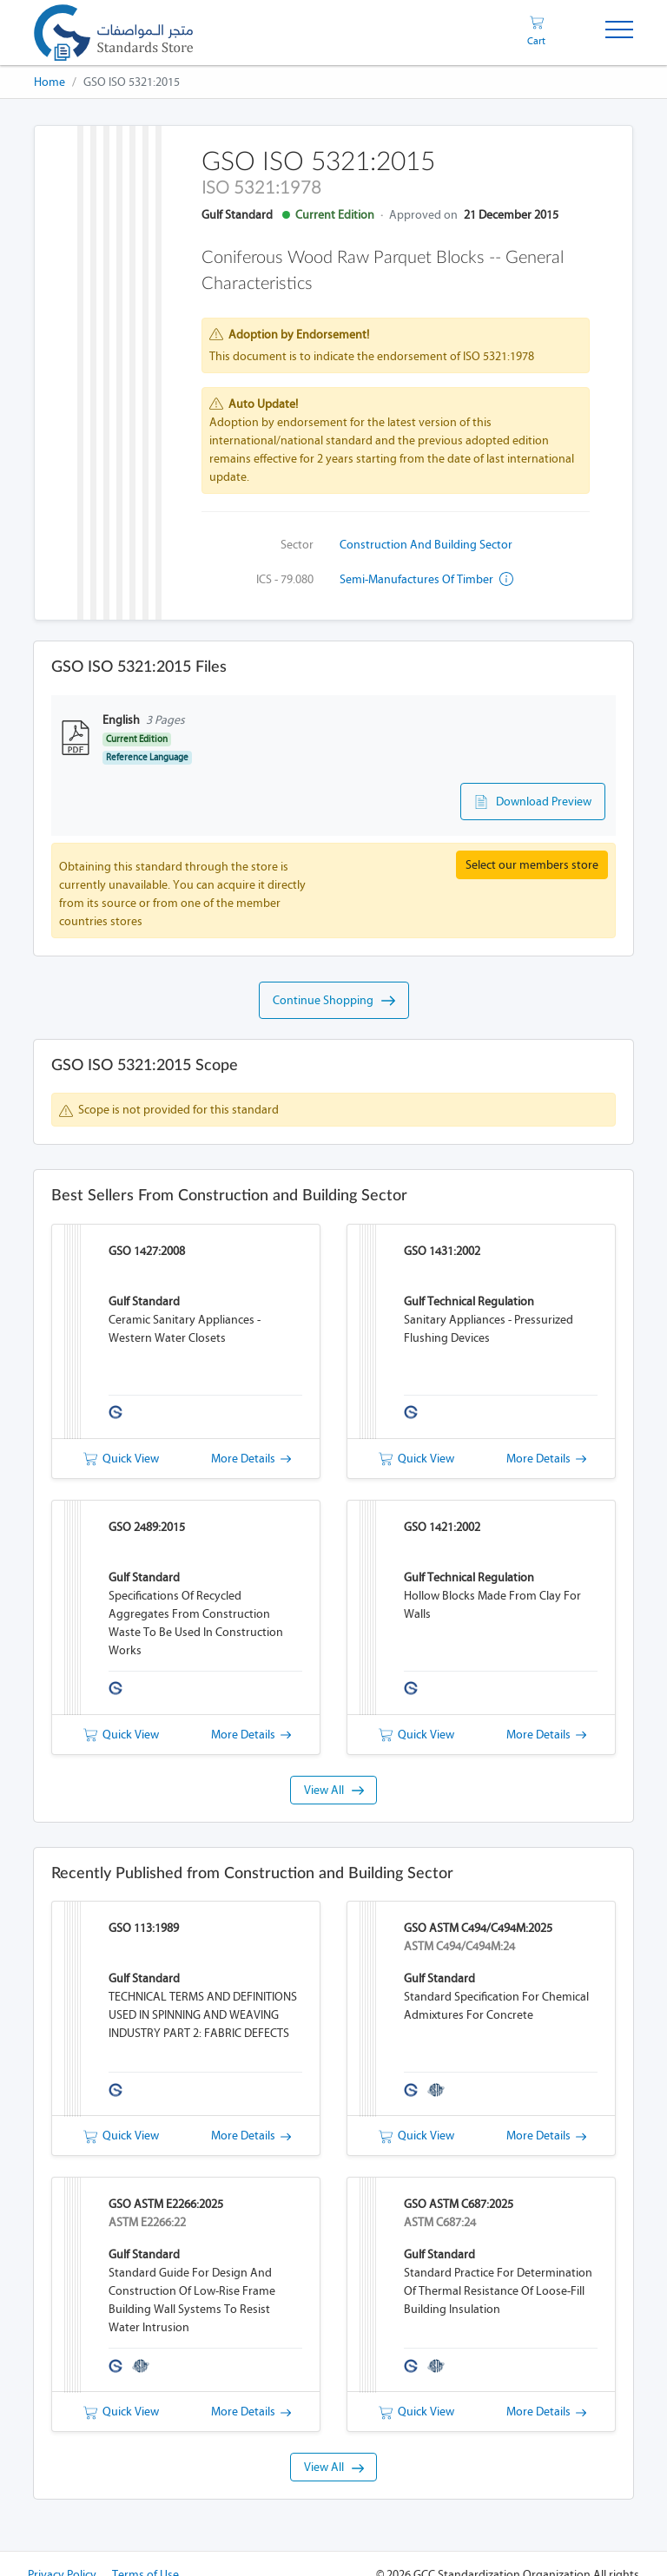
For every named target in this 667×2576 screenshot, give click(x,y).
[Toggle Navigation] (619, 32)
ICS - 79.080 (285, 579)
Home (49, 82)
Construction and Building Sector (426, 544)
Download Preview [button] (532, 802)
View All (334, 1790)
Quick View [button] (121, 1458)
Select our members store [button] (532, 865)
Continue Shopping (334, 1001)
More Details (251, 1458)
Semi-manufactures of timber (426, 579)
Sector (297, 544)
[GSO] (113, 32)
